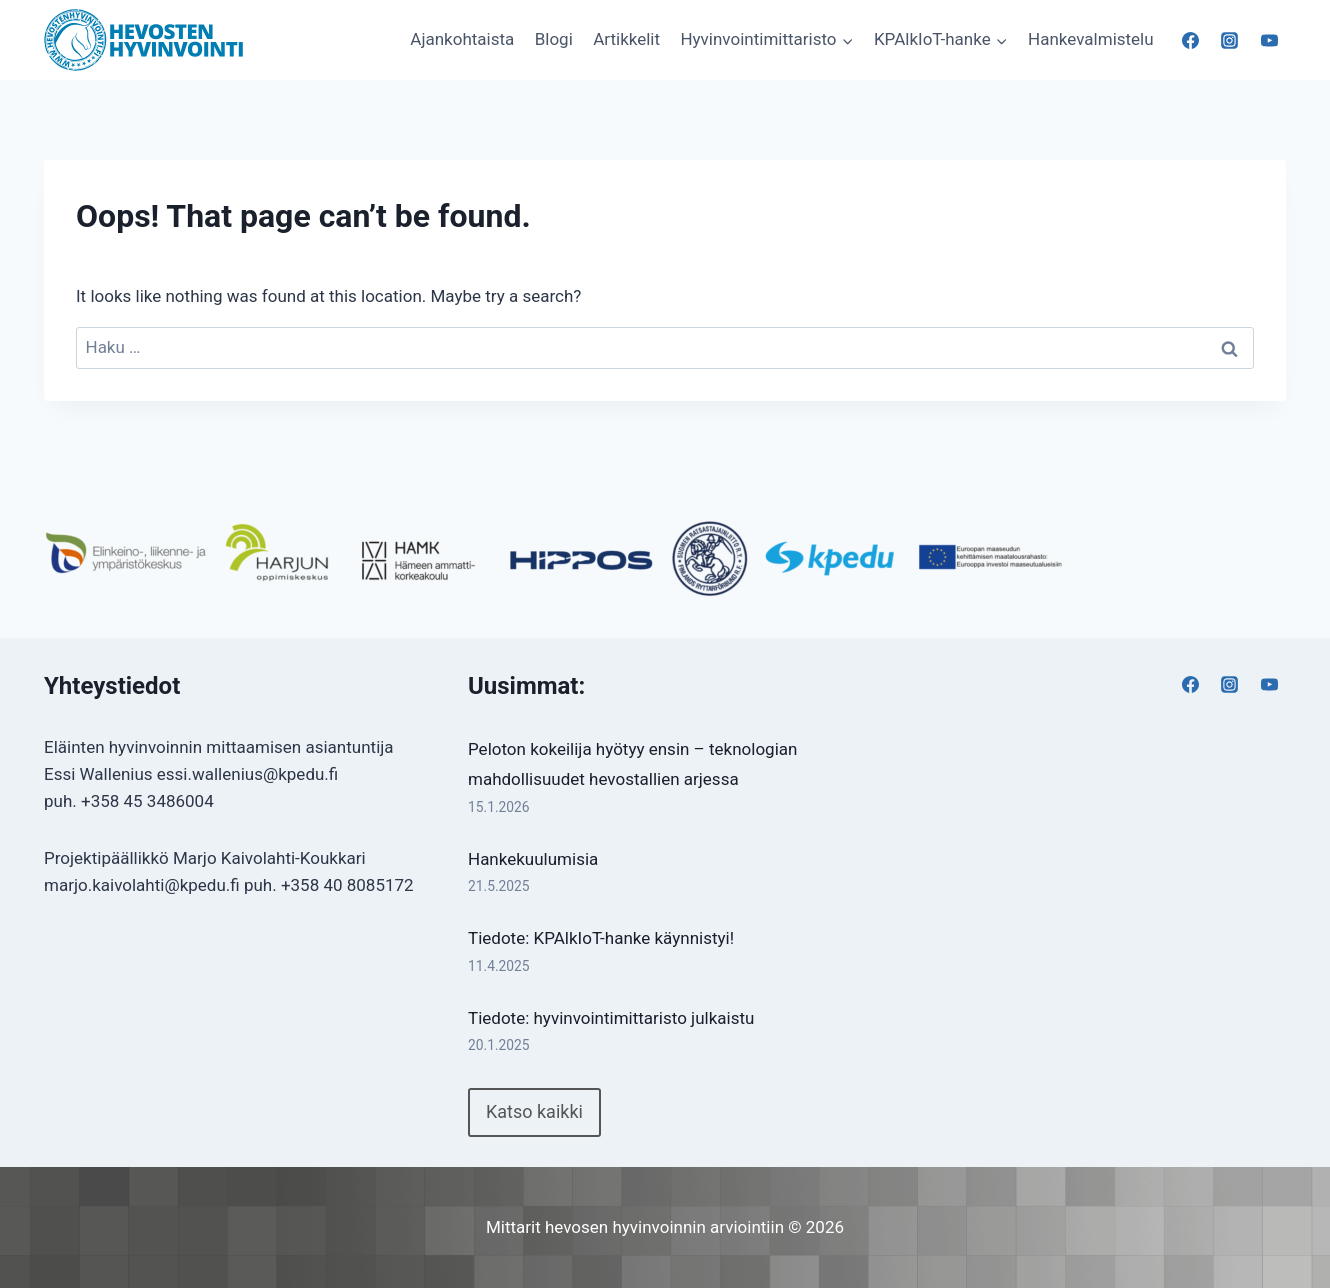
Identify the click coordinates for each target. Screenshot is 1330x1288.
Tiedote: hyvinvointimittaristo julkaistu (611, 1018)
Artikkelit (626, 39)
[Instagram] (1230, 40)
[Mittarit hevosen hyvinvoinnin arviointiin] (144, 40)
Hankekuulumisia (533, 859)
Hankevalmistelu (1091, 39)
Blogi (554, 39)
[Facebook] (1191, 40)
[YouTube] (1269, 40)
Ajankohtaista (462, 39)
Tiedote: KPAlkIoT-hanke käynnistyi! (601, 938)
